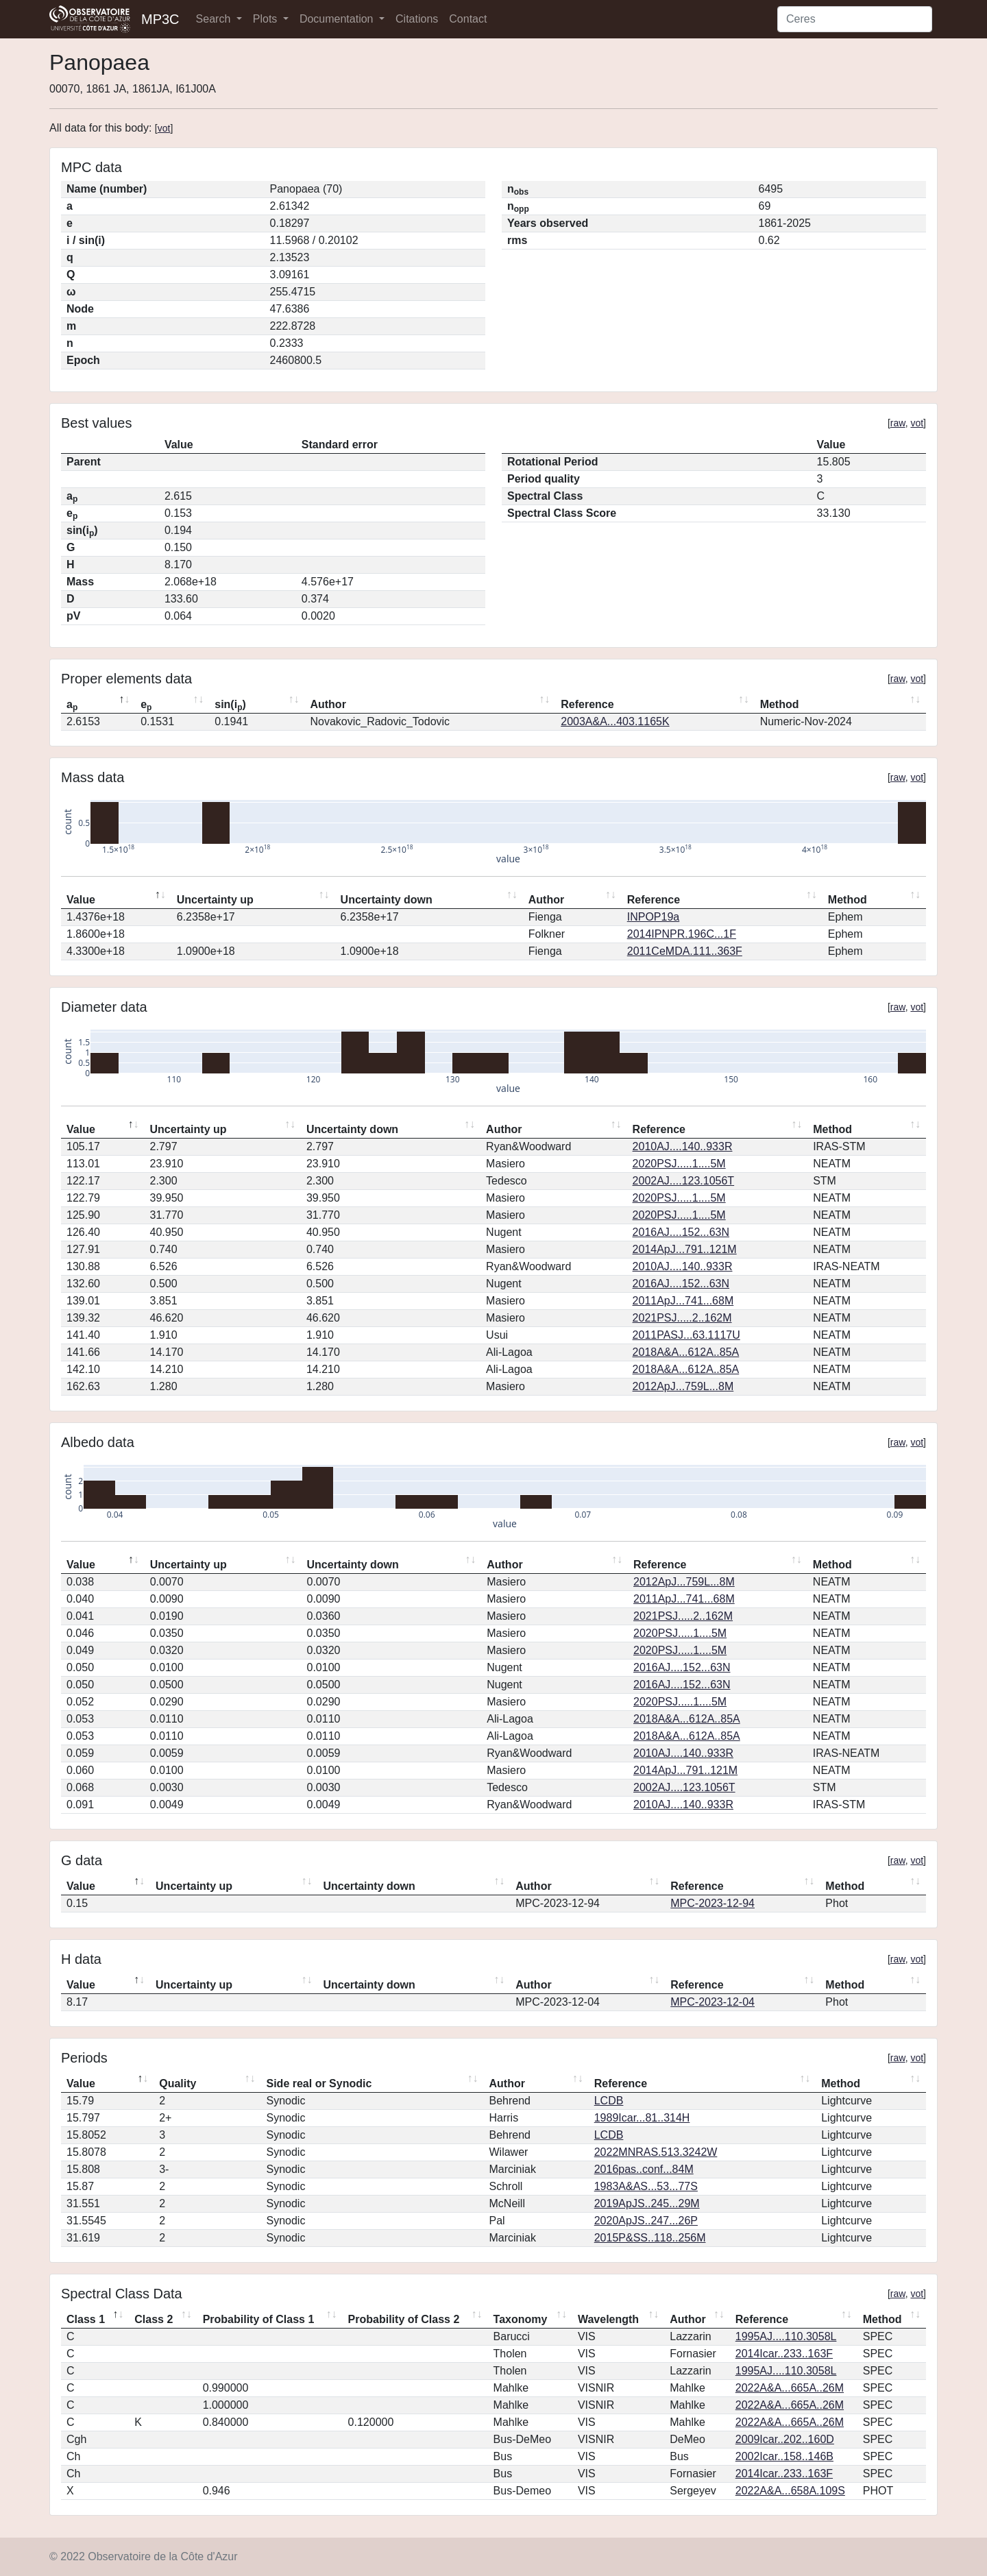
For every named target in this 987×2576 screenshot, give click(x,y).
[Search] (854, 19)
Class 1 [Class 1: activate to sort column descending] (85, 2319)
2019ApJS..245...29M (647, 2203)
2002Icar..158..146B (784, 2456)
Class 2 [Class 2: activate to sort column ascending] (153, 2319)
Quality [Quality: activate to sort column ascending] (177, 2083)
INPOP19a (653, 917)
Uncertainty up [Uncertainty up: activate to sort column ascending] (215, 900)
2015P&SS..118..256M (650, 2238)
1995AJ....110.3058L (786, 2336)
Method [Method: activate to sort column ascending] (779, 704)
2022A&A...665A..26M (789, 2388)
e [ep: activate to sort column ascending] (146, 705)
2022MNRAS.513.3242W (656, 2152)
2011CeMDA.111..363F (684, 951)
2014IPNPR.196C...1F (681, 934)
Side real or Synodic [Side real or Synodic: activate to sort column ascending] (318, 2083)
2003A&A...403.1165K (615, 721)
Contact (468, 19)
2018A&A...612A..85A (686, 1352)
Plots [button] (266, 19)
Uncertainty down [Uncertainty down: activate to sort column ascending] (386, 900)
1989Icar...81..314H (642, 2118)
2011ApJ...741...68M (683, 1301)
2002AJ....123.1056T (684, 1181)
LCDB (609, 2100)
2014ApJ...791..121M (685, 1249)
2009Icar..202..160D (784, 2439)
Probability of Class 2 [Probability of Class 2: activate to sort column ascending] (404, 2319)
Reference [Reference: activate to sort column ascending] (587, 704)
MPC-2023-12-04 (712, 2002)
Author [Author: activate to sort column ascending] (327, 704)
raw (897, 422)
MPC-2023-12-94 (712, 1903)
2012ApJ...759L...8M (683, 1386)
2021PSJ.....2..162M (682, 1318)
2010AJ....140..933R (683, 1146)
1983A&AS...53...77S (646, 2186)
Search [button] (215, 19)
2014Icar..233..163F (784, 2353)
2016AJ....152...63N (681, 1232)
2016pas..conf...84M (644, 2169)
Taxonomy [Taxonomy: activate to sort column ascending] (521, 2319)
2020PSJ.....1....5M (679, 1163)
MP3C (160, 19)
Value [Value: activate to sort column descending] (80, 900)
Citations (416, 19)
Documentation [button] (338, 19)
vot (164, 128)
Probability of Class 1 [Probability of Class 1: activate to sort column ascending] (259, 2319)
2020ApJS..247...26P (646, 2220)
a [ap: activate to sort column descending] (71, 705)
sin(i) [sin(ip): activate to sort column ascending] (230, 705)
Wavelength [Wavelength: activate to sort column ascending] (608, 2319)
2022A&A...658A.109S (790, 2490)
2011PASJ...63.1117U (686, 1335)
